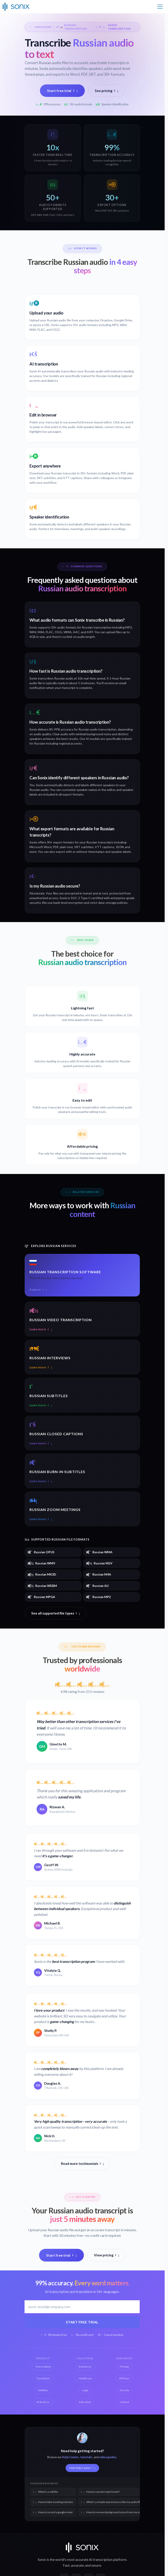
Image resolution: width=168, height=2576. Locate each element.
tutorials (86, 2457)
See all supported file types (55, 1613)
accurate (77, 2565)
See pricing (106, 91)
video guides (107, 2457)
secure (96, 2565)
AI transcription (100, 2560)
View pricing (106, 2255)
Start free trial (62, 90)
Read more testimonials (82, 2164)
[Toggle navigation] (160, 6)
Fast (66, 2565)
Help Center (70, 2457)
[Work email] (82, 2306)
